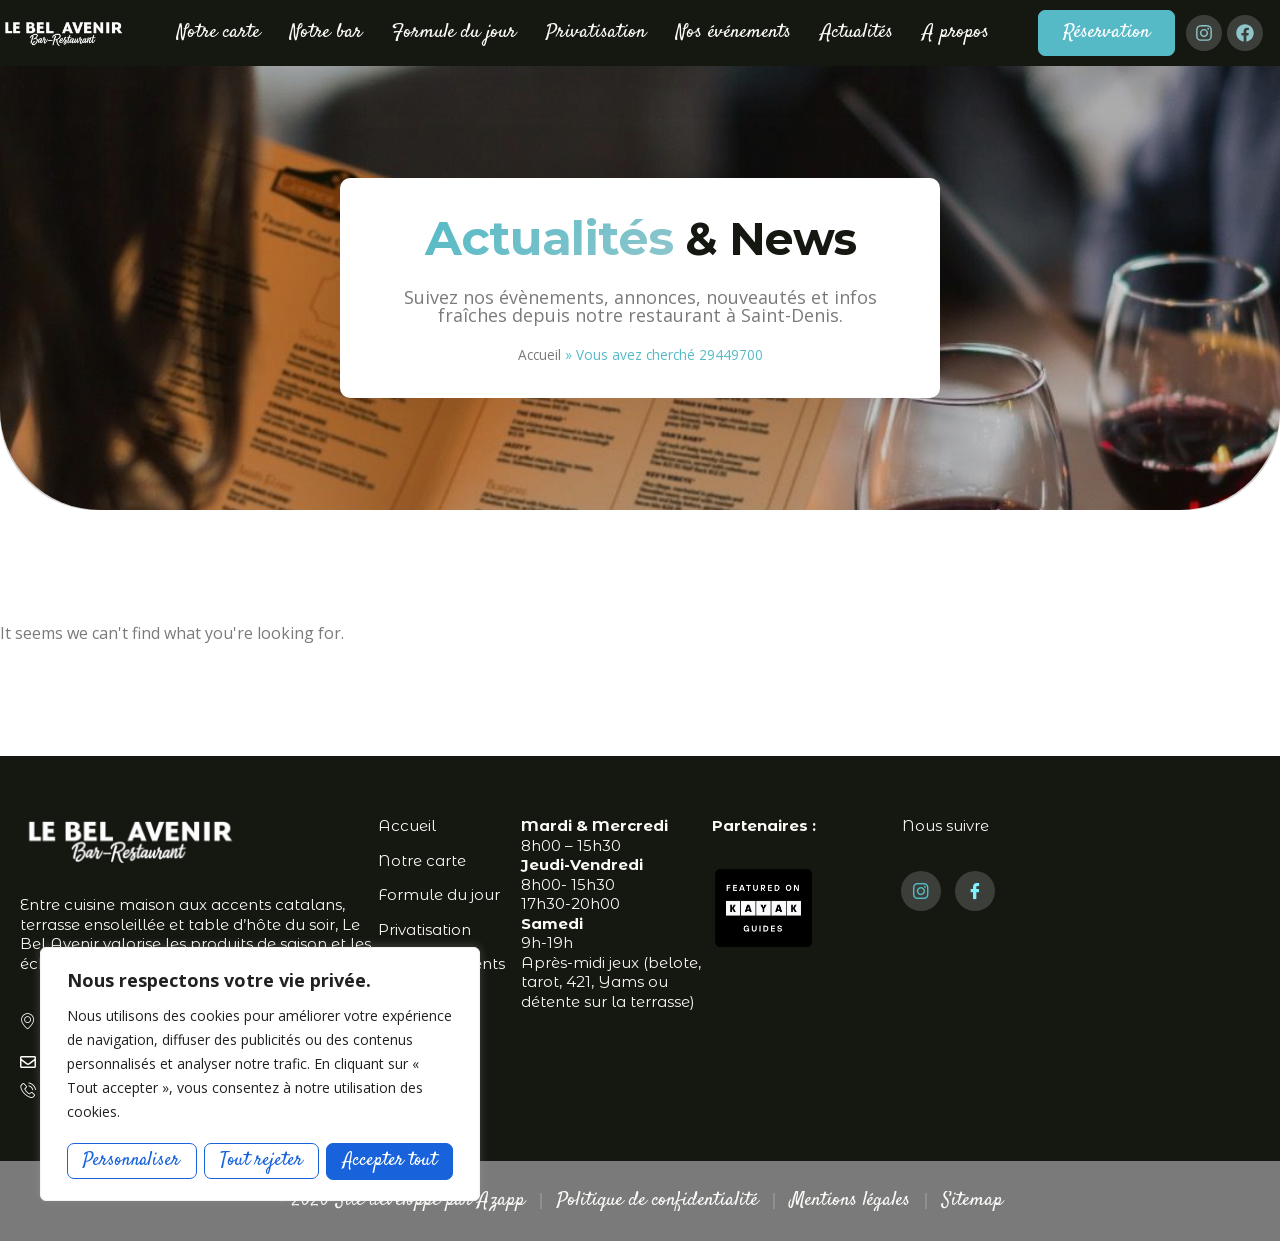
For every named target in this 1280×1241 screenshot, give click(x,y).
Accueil (539, 354)
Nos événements (733, 32)
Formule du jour (454, 32)
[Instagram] (921, 891)
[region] (260, 1075)
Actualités (857, 32)
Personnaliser (132, 1160)
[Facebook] (975, 891)
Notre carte (218, 32)
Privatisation (596, 32)
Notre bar (326, 32)
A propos (956, 32)
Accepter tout (389, 1160)
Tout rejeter (261, 1160)
